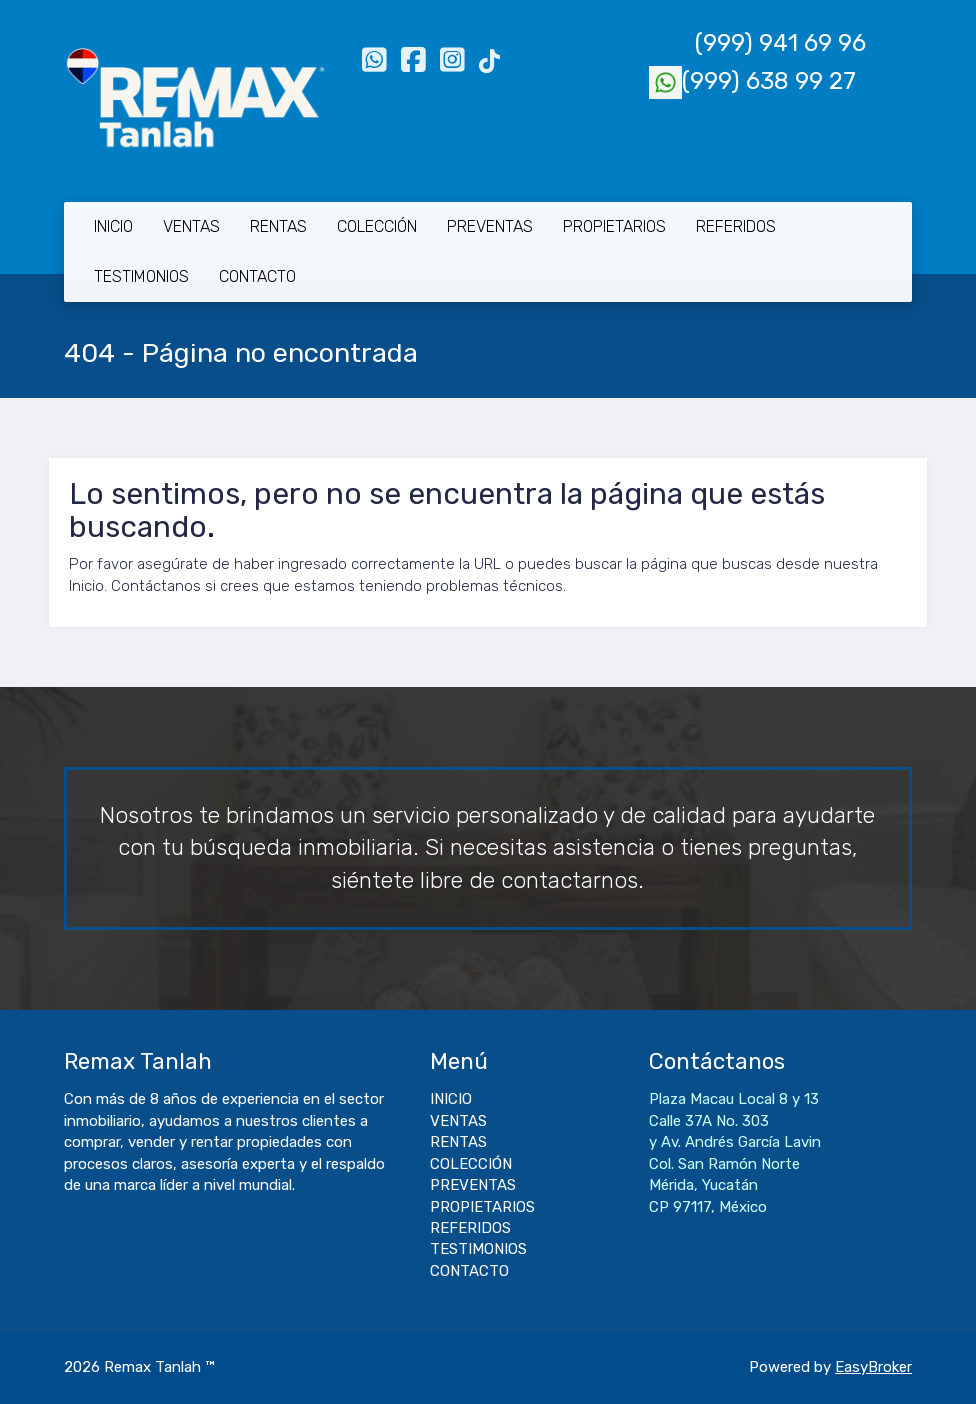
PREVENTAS (490, 226)
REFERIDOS (736, 226)
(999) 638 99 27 (752, 81)
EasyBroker (873, 1367)
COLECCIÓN (377, 226)
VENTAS (191, 226)
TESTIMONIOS (141, 276)
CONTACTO (257, 276)
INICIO (113, 226)
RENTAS (278, 226)
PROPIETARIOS (614, 226)
